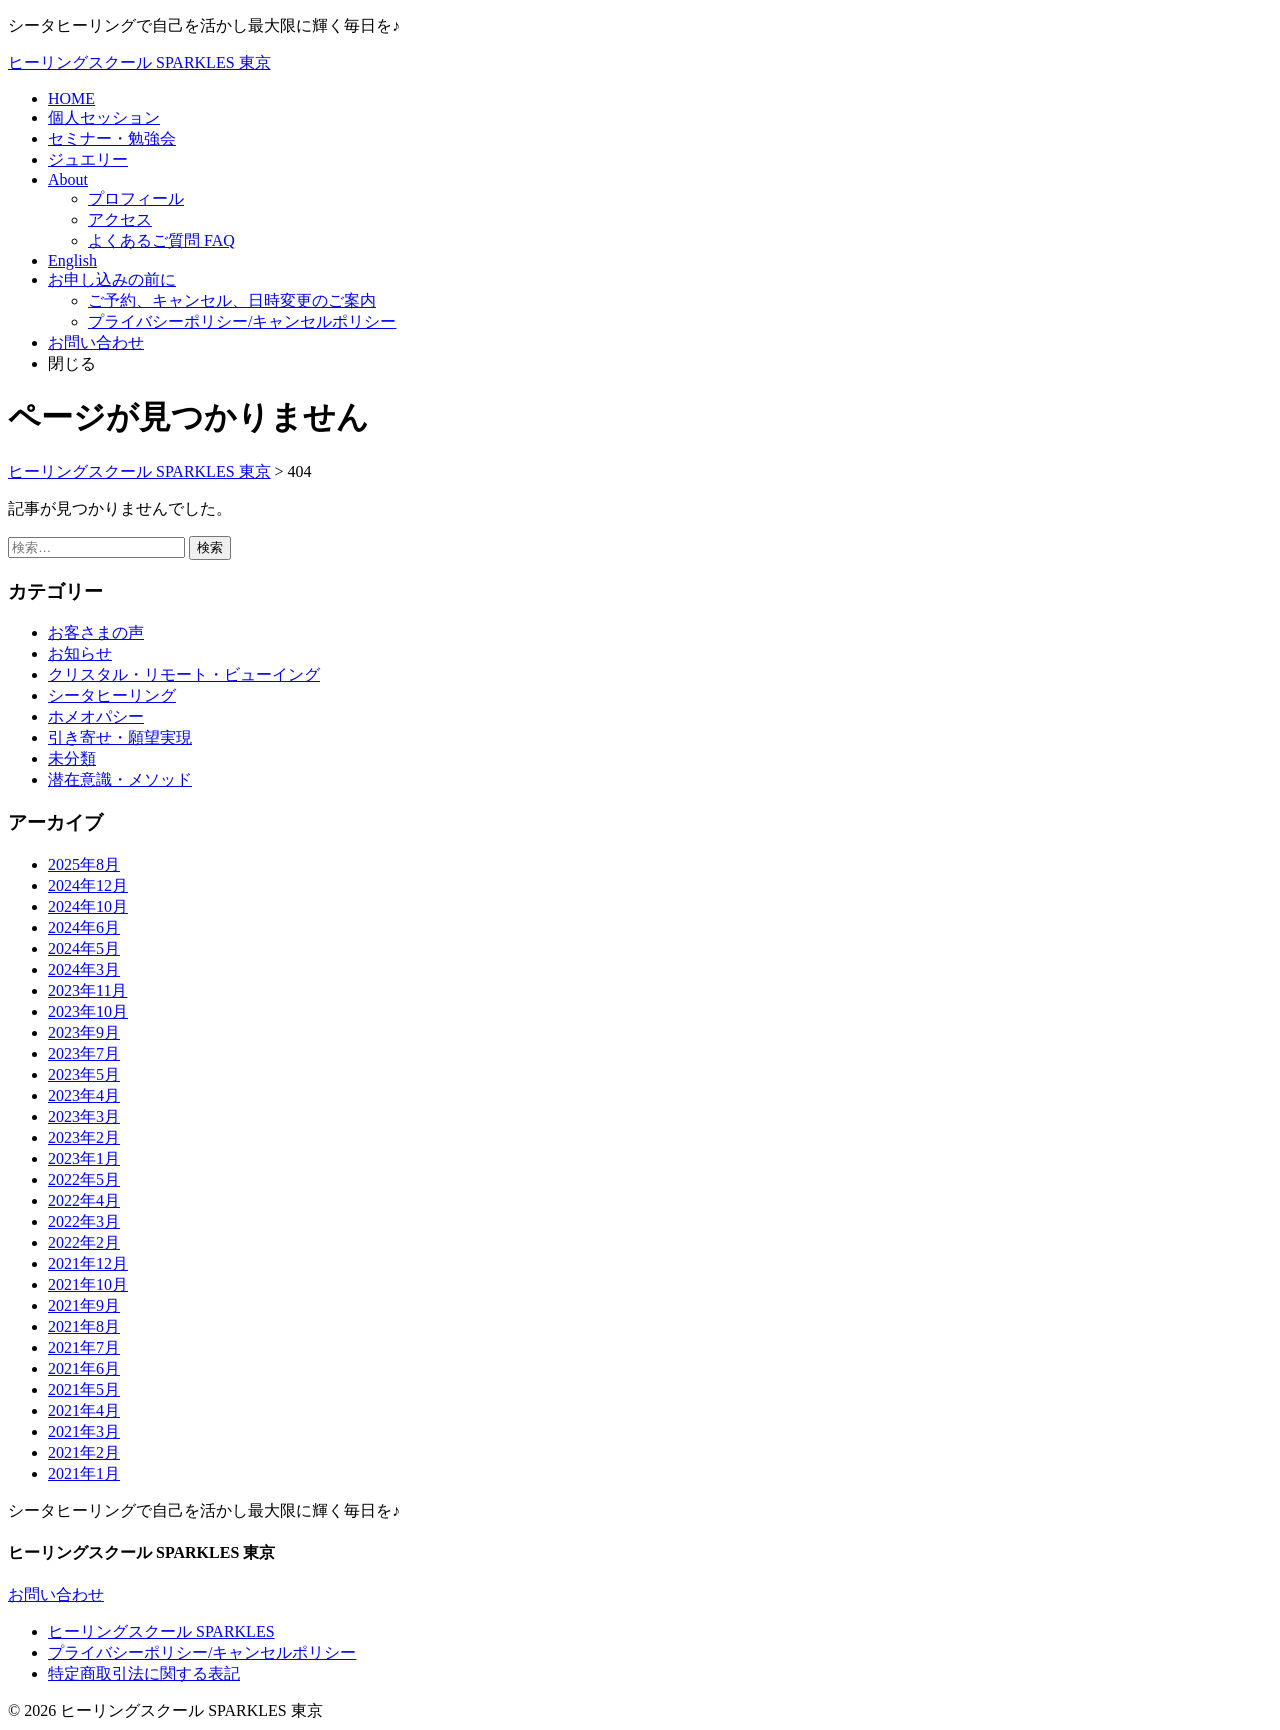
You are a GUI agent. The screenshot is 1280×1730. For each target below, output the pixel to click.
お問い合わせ (96, 342)
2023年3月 (84, 1116)
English (72, 260)
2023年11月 (87, 990)
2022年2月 (84, 1242)
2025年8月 (84, 864)
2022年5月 (84, 1179)
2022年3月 (84, 1221)
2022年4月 (84, 1200)
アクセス (120, 219)
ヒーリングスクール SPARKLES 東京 (139, 62)
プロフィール (136, 198)
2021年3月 (84, 1431)
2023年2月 (84, 1137)
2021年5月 (84, 1389)
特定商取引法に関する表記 (144, 1673)
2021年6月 (84, 1368)
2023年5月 (84, 1074)
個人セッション (104, 117)
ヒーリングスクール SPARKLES (161, 1631)
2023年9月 (84, 1032)
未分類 (72, 758)
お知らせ (80, 653)
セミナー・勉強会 (112, 138)
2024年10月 (88, 906)
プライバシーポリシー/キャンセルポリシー (242, 321)
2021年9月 (84, 1305)
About (68, 179)
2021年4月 (84, 1410)
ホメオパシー (96, 716)
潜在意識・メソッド (120, 779)
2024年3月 (84, 969)
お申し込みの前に (112, 279)
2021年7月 (84, 1347)
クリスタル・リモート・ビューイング (184, 674)
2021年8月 (84, 1326)
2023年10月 (88, 1011)
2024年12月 (88, 885)
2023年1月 (84, 1158)
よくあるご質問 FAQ (161, 240)
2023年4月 (84, 1095)
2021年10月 (88, 1284)
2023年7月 (84, 1053)
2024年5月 (84, 948)
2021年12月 (88, 1263)
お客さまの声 (96, 632)
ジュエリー (88, 159)
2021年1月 (84, 1473)
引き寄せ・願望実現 (120, 737)
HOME (71, 98)
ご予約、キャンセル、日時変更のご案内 (232, 300)
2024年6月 (84, 927)
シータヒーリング (112, 695)
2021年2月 (84, 1452)
